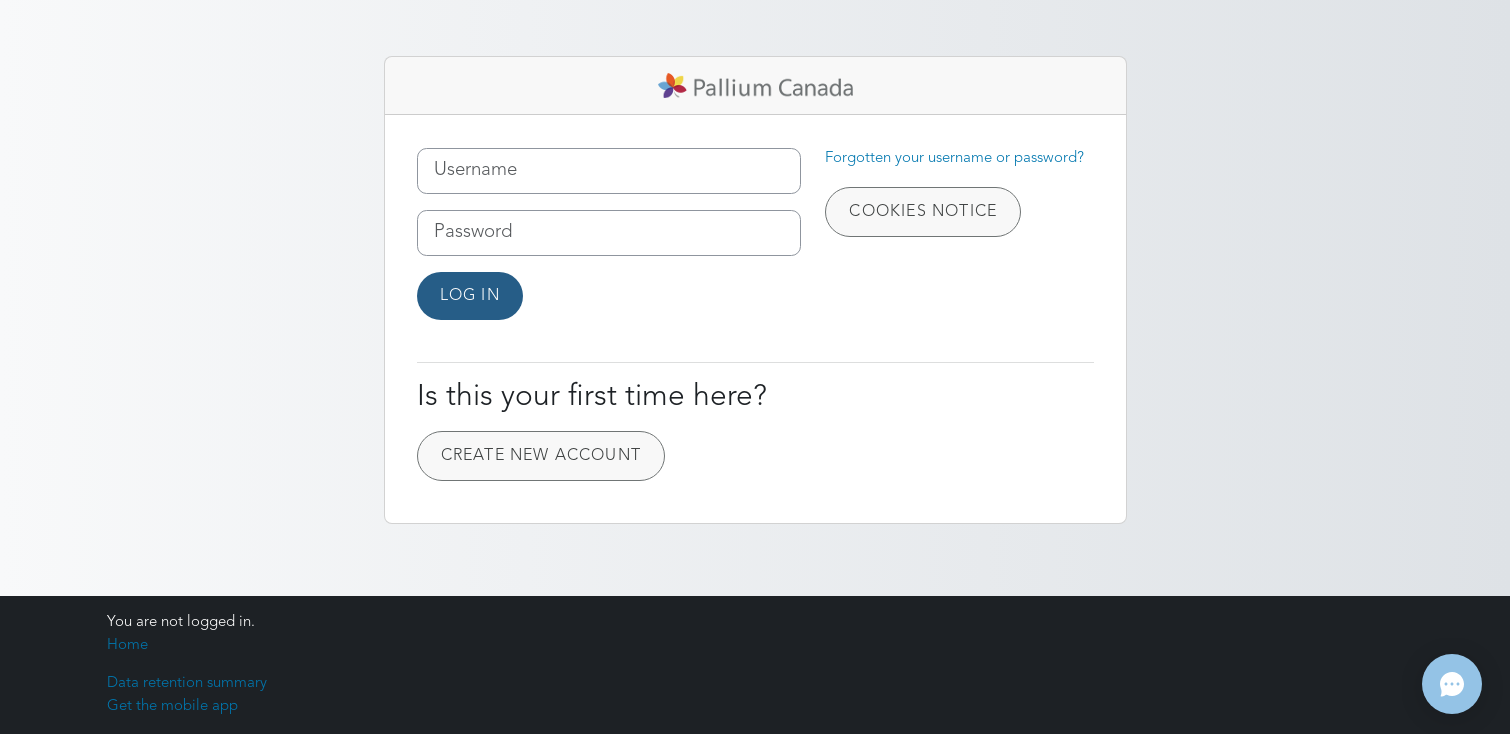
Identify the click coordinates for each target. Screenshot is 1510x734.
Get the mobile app (172, 706)
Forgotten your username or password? (954, 158)
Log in (470, 296)
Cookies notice (923, 212)
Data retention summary (187, 683)
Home (127, 645)
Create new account (541, 456)
